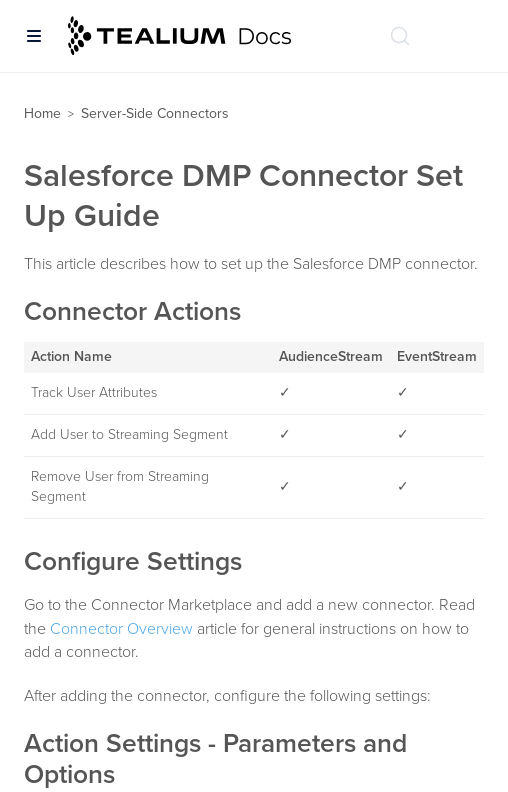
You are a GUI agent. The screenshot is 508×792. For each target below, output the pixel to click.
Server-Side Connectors (155, 113)
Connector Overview (121, 629)
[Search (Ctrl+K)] (400, 36)
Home (42, 113)
